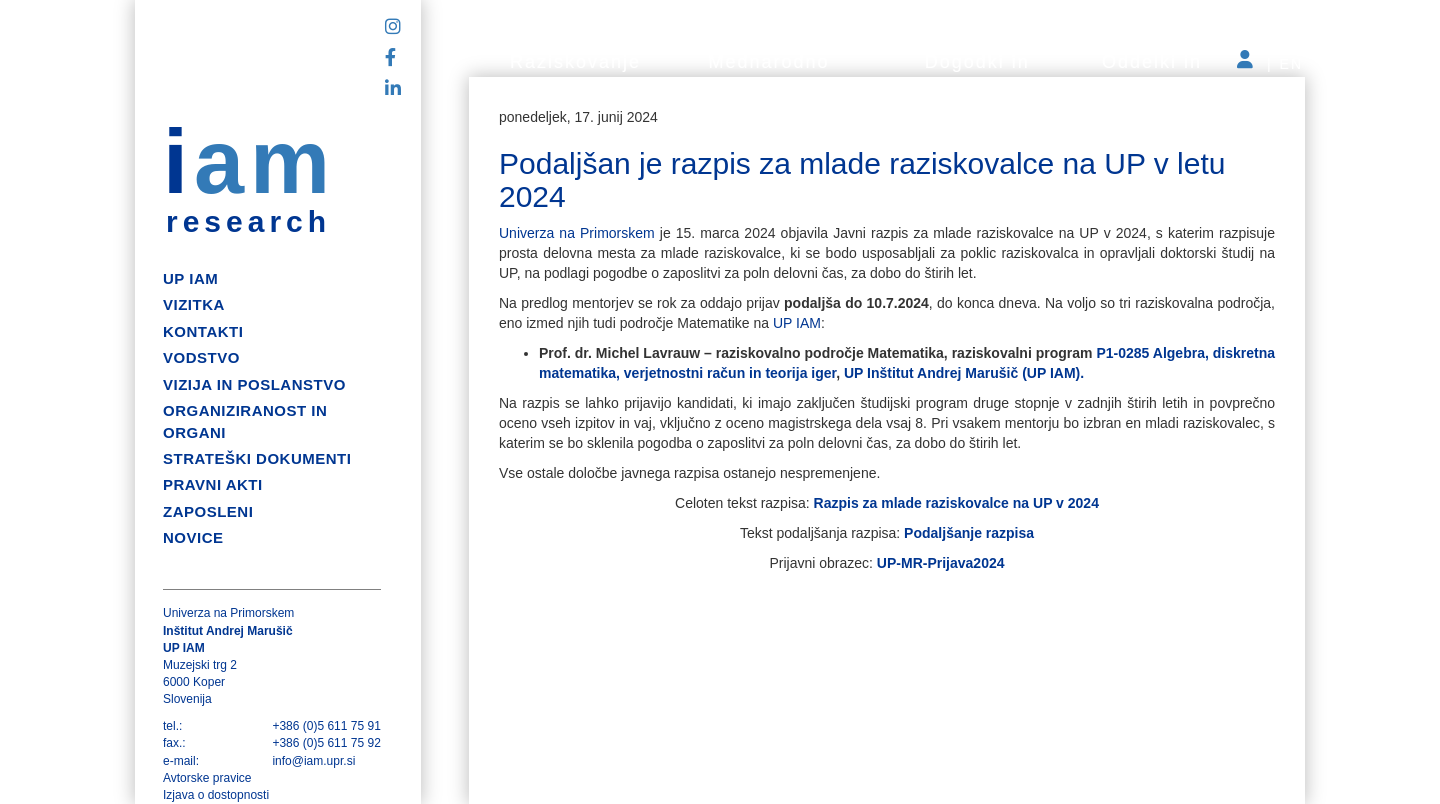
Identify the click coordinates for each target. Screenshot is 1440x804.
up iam (190, 278)
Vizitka (194, 304)
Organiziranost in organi (245, 421)
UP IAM (797, 323)
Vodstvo (201, 357)
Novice (193, 537)
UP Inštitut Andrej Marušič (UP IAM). (962, 373)
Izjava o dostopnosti (216, 795)
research (248, 222)
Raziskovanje (575, 62)
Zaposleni (208, 511)
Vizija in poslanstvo (254, 384)
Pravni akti (213, 484)
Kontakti (203, 331)
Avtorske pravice (207, 778)
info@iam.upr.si (313, 761)
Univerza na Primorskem (579, 233)
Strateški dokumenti (257, 458)
